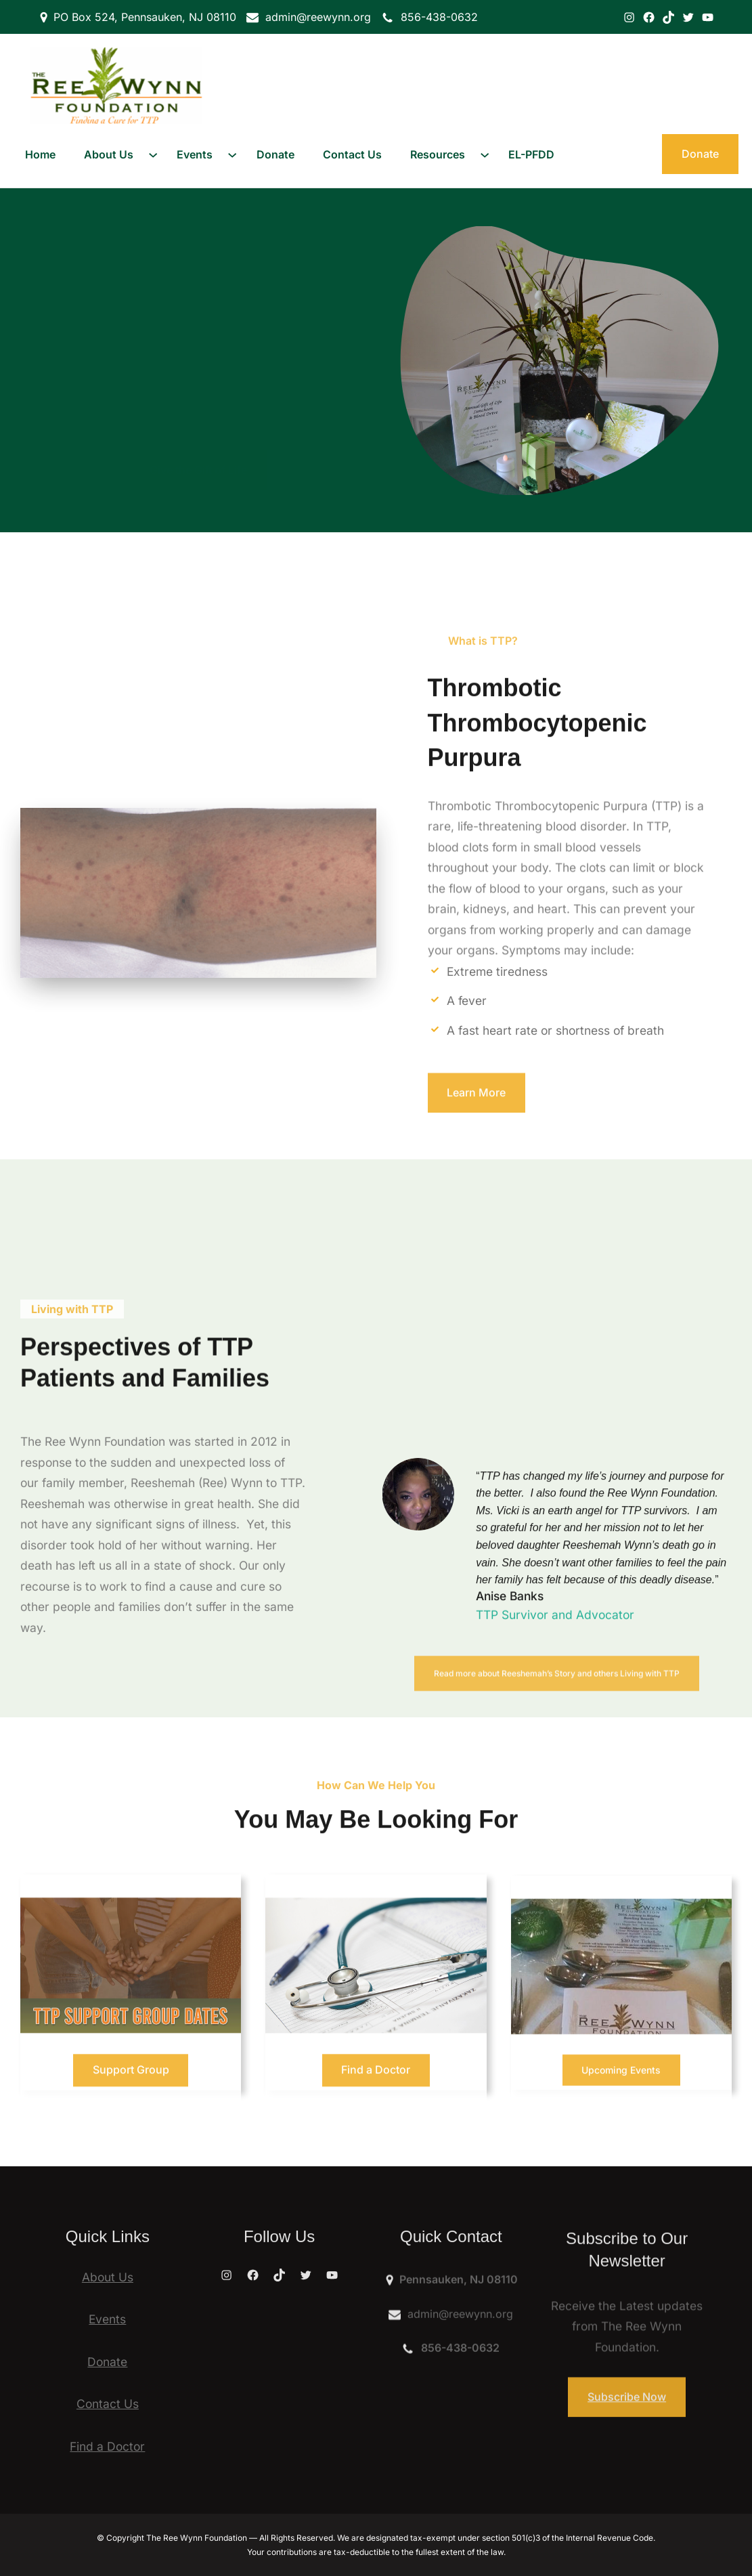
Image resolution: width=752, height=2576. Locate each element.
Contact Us (107, 2404)
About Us (107, 2277)
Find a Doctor (107, 2446)
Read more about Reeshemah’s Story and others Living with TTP (557, 1709)
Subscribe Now (627, 2417)
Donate (700, 153)
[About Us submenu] (153, 153)
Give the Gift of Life (198, 430)
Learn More (476, 1113)
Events (107, 2319)
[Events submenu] (232, 153)
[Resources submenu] (484, 153)
